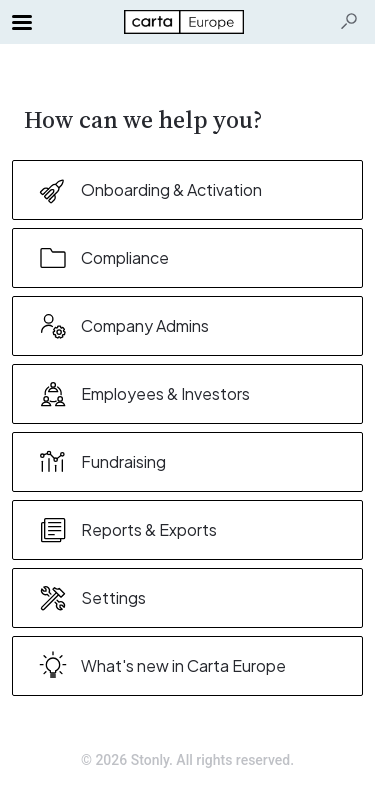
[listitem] (187, 190)
